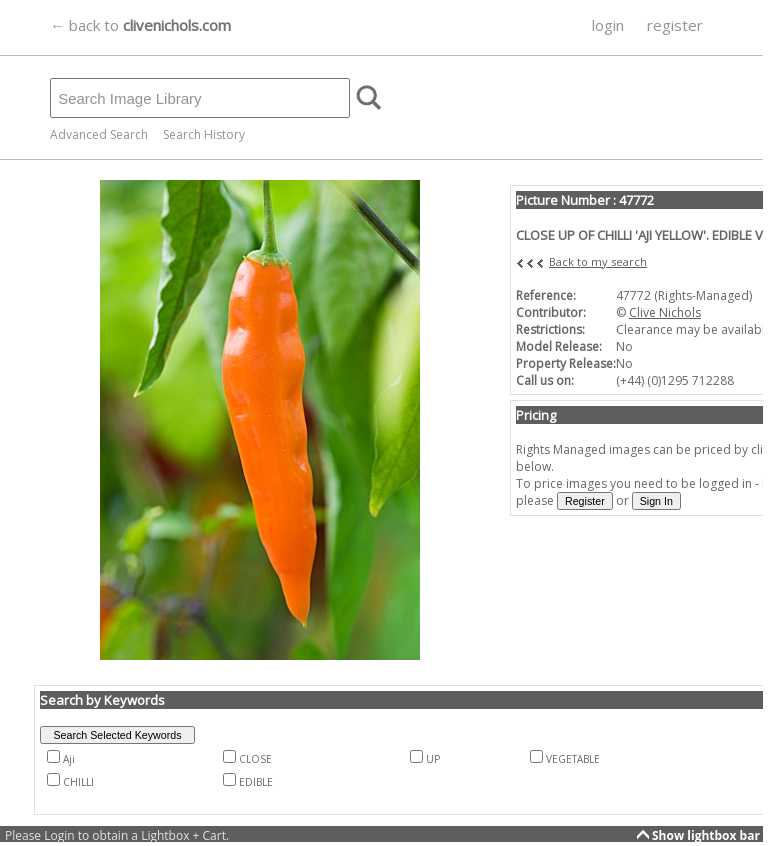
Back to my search (598, 261)
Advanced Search (99, 134)
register (675, 25)
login (608, 25)
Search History (204, 134)
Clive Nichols (665, 312)
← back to (140, 25)
